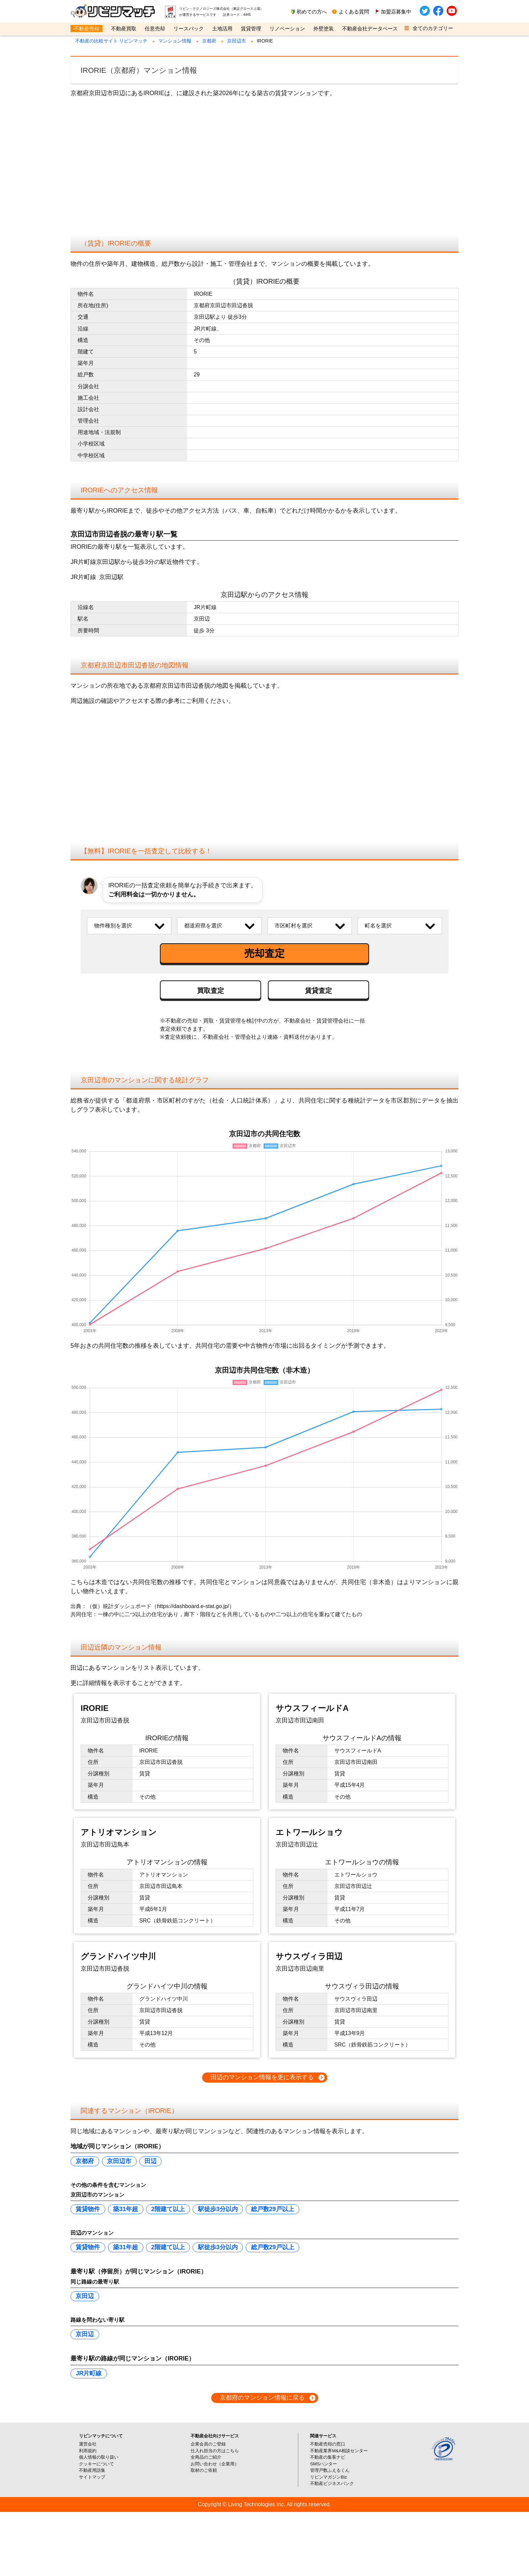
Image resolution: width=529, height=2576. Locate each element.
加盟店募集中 (396, 12)
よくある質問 (354, 12)
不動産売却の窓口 (327, 2443)
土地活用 (222, 28)
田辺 (150, 2161)
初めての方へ (312, 12)
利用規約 (87, 2450)
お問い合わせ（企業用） (215, 2463)
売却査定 (264, 953)
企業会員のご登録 (208, 2443)
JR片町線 (89, 2373)
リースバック (188, 28)
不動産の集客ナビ (327, 2457)
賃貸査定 (318, 990)
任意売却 (155, 28)
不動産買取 (123, 28)
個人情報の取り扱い (98, 2457)
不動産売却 (86, 28)
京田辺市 (236, 41)
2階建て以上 (168, 2209)
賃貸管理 (251, 28)
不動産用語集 (92, 2470)
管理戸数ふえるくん (330, 2470)
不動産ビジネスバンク (332, 2483)
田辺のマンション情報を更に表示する (262, 2077)
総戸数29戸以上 (272, 2209)
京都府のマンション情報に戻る (262, 2397)
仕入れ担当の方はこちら (215, 2450)
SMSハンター (323, 2463)
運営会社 (87, 2443)
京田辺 (85, 2296)
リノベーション (287, 28)
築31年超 (125, 2209)
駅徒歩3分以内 (218, 2209)
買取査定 (210, 990)
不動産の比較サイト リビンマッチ (111, 41)
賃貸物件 (88, 2209)
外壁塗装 (323, 28)
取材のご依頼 (204, 2470)
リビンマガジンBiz (328, 2477)
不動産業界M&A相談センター (339, 2450)
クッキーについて (96, 2463)
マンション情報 (174, 41)
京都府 (209, 41)
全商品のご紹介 (206, 2457)
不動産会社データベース (370, 28)
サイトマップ (92, 2477)
